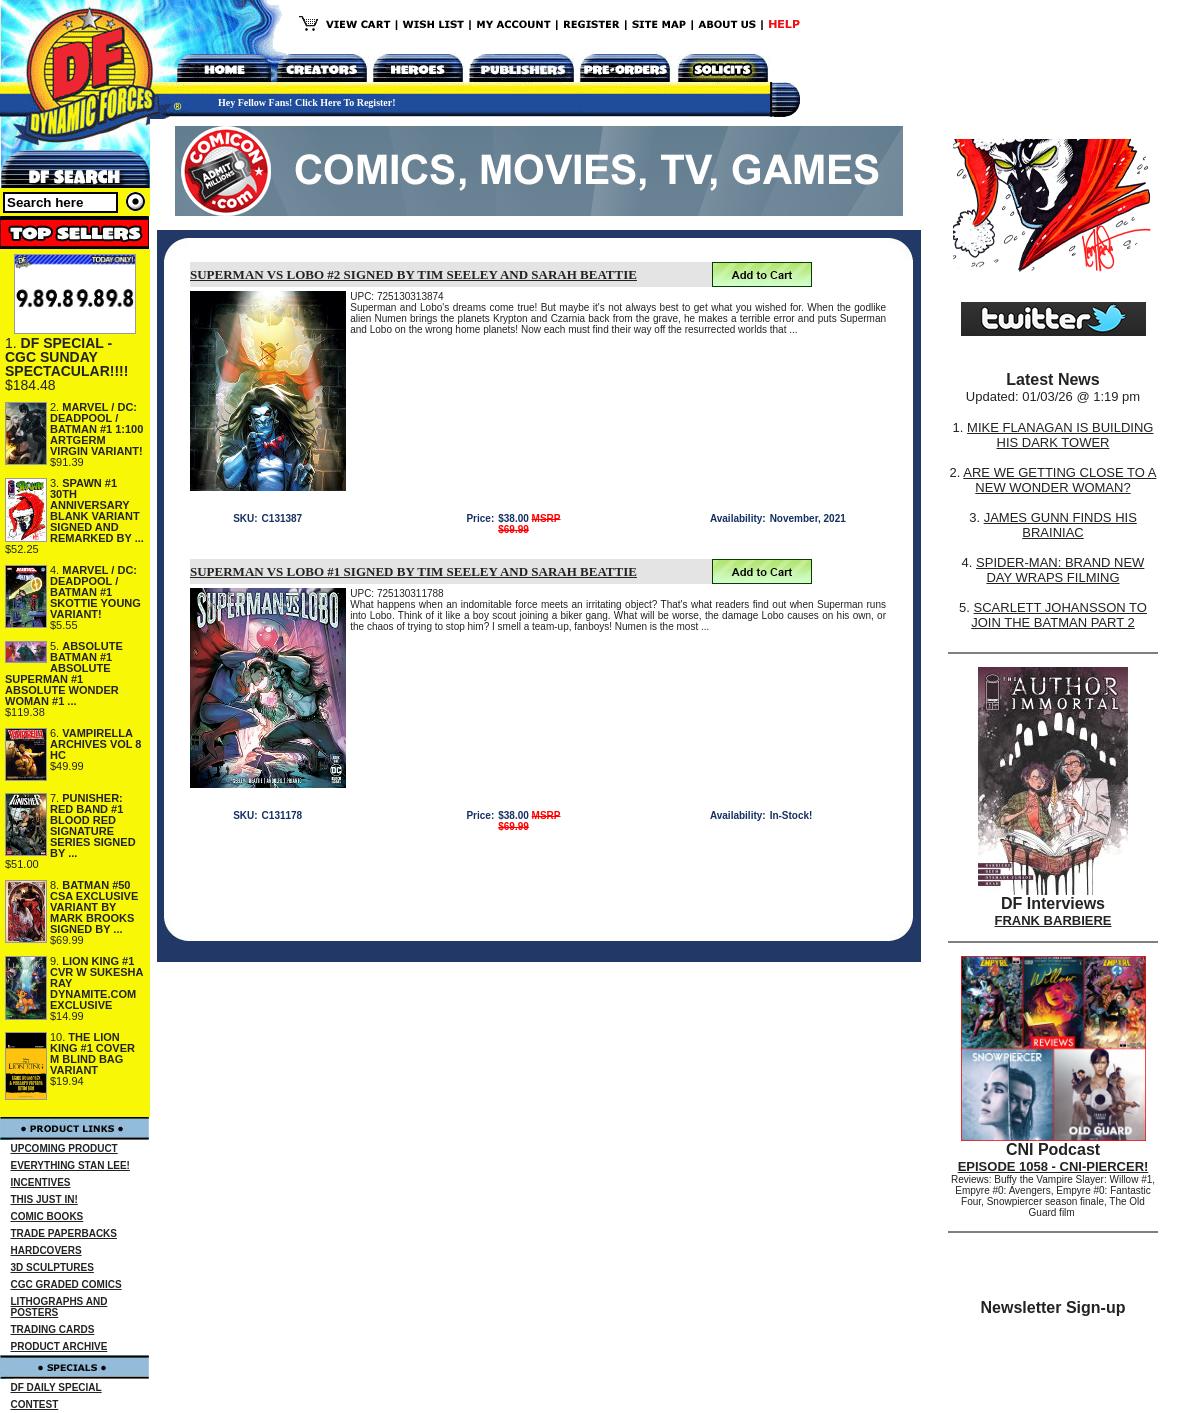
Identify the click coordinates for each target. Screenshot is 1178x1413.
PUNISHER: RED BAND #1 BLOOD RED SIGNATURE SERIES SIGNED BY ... (93, 825)
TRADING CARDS (53, 1329)
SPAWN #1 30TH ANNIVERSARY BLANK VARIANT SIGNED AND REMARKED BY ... (97, 510)
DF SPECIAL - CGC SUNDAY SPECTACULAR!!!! (66, 357)
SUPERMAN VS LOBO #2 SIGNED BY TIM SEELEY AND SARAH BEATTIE (413, 274)
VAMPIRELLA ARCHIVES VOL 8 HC (96, 744)
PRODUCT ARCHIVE (59, 1346)
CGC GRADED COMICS (66, 1284)
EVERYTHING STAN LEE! (70, 1165)
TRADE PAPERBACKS (64, 1233)
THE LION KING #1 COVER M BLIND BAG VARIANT (92, 1053)
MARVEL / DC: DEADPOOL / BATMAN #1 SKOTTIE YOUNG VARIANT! (95, 592)
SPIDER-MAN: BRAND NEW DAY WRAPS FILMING (1060, 570)
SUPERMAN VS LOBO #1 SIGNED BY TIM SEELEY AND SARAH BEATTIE (413, 571)
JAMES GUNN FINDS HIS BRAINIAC (1060, 525)
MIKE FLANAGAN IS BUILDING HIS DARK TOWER (1060, 435)
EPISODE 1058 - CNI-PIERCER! (1053, 1166)
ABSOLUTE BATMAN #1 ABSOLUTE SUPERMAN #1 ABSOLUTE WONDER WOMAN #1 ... (64, 673)
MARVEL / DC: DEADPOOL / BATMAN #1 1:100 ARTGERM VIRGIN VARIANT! (96, 429)
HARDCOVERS (46, 1250)
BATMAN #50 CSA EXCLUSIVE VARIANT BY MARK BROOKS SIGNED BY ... (94, 907)
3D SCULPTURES (52, 1267)
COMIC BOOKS (47, 1216)
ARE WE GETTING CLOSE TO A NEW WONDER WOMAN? (1059, 480)
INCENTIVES (41, 1182)
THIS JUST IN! (44, 1199)
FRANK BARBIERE (1053, 920)
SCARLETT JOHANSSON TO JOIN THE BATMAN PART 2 (1059, 615)
